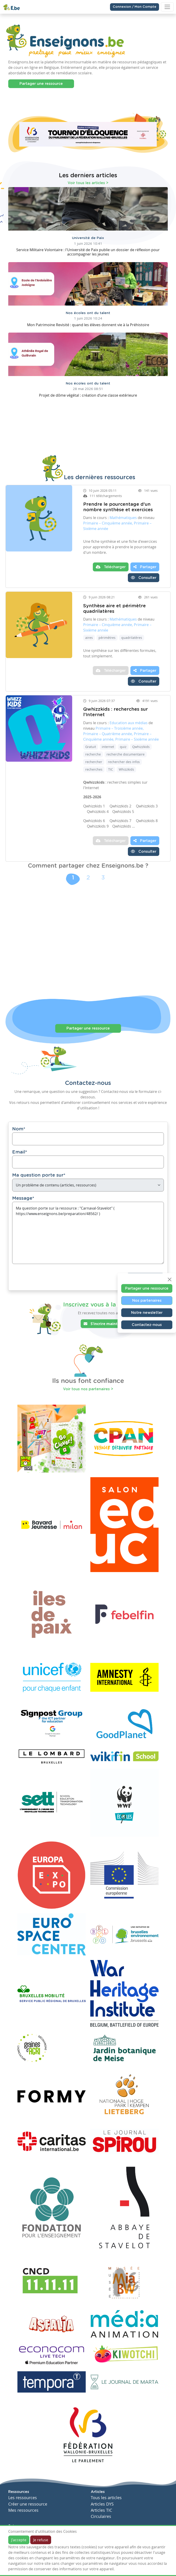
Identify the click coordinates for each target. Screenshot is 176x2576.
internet (108, 747)
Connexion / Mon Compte (134, 6)
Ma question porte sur (38, 1175)
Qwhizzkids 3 (147, 806)
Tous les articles (106, 2497)
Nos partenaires (147, 1300)
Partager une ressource (41, 84)
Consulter (143, 577)
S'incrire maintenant (106, 1323)
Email (19, 1152)
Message (23, 1198)
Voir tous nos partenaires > (88, 1389)
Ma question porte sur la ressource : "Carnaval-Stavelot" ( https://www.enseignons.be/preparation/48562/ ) (88, 1233)
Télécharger (111, 567)
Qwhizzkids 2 (120, 806)
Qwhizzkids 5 (123, 811)
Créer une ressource (27, 2504)
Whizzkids (126, 769)
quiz (123, 747)
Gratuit (90, 747)
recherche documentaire (126, 754)
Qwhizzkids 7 (120, 820)
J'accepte (18, 2539)
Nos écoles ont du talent (88, 313)
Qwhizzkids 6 (94, 820)
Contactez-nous (147, 1325)
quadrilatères (131, 637)
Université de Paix (88, 238)
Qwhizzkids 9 (98, 826)
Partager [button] (144, 567)
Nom (18, 1129)
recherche (93, 754)
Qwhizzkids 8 (147, 820)
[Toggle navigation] (167, 6)
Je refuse (40, 2539)
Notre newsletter (146, 1313)
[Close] (169, 1279)
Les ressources (22, 2497)
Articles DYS (102, 2504)
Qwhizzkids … (123, 826)
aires (89, 637)
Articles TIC (101, 2510)
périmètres (107, 637)
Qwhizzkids (141, 747)
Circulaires (101, 2516)
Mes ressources (23, 2510)
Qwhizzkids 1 (94, 806)
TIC (110, 769)
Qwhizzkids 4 (98, 811)
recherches (93, 769)
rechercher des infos (124, 762)
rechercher (93, 762)
